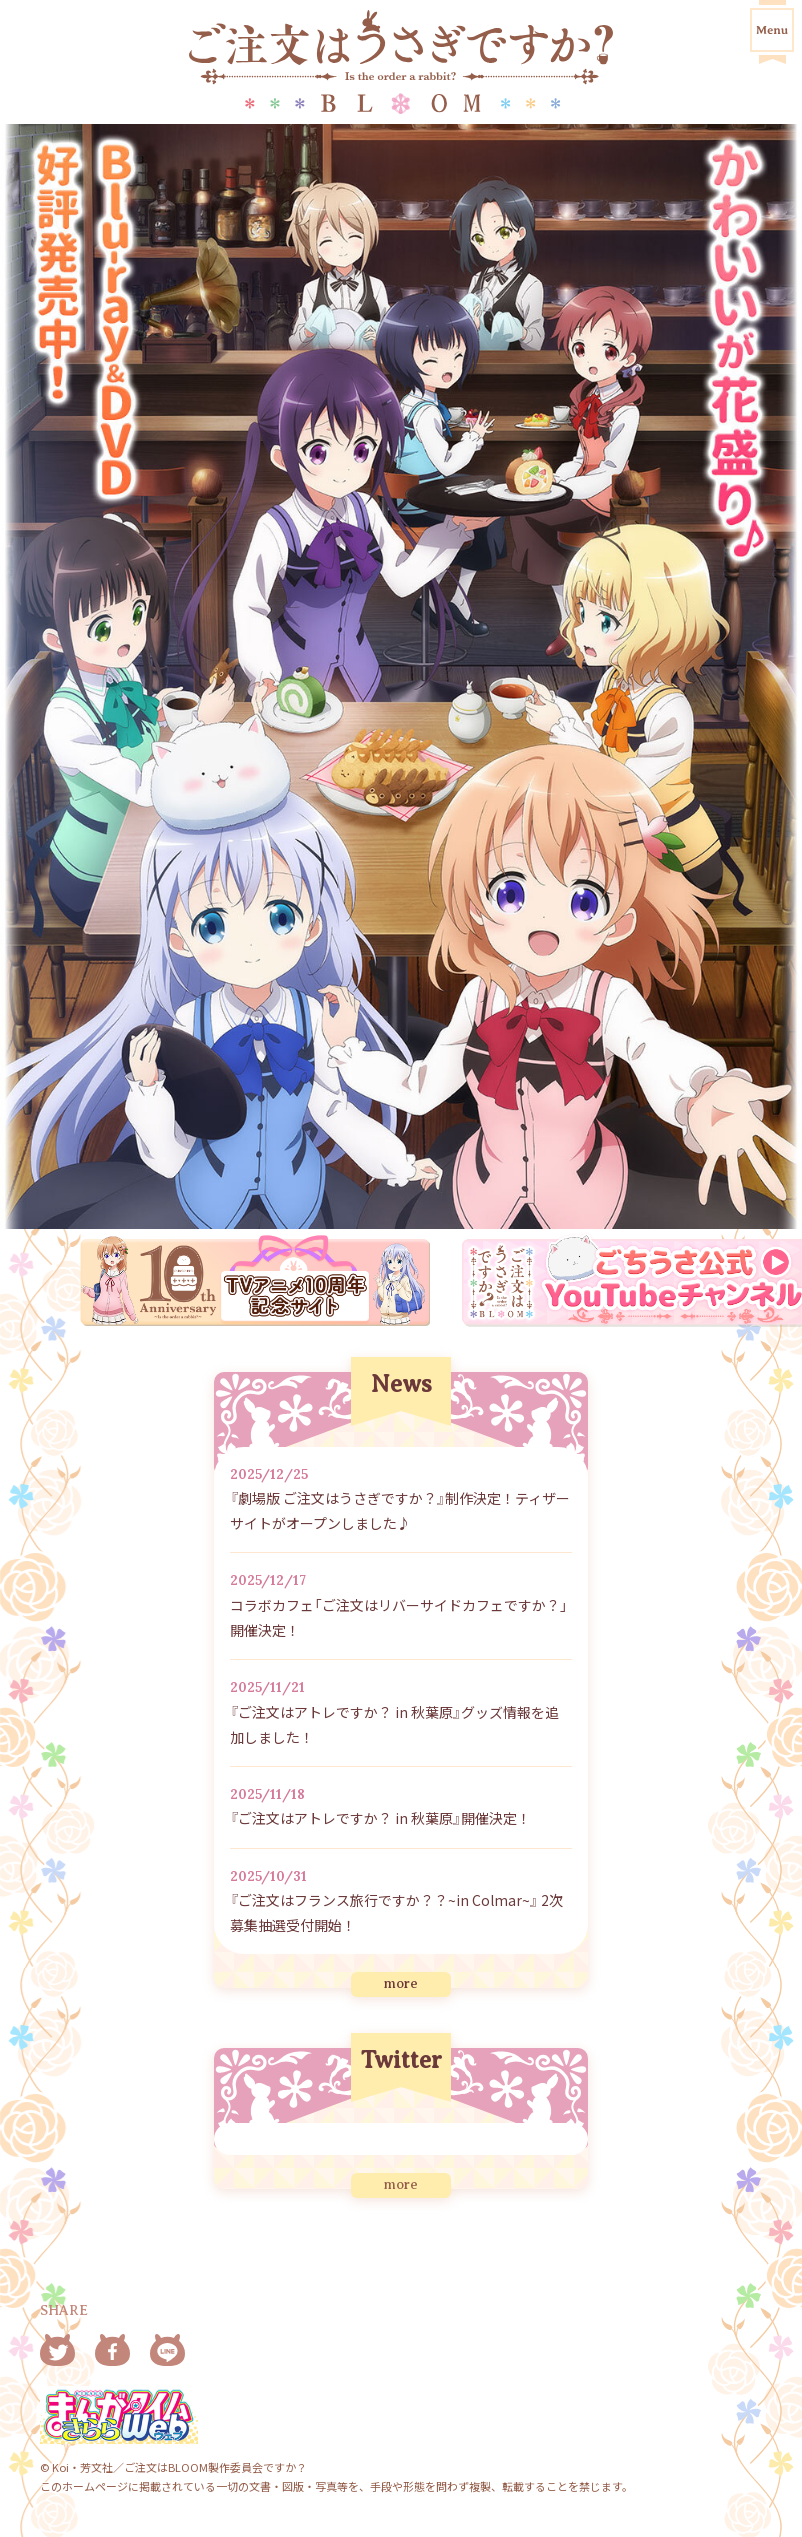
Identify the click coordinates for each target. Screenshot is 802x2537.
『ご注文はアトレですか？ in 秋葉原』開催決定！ (380, 1818)
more (401, 1983)
